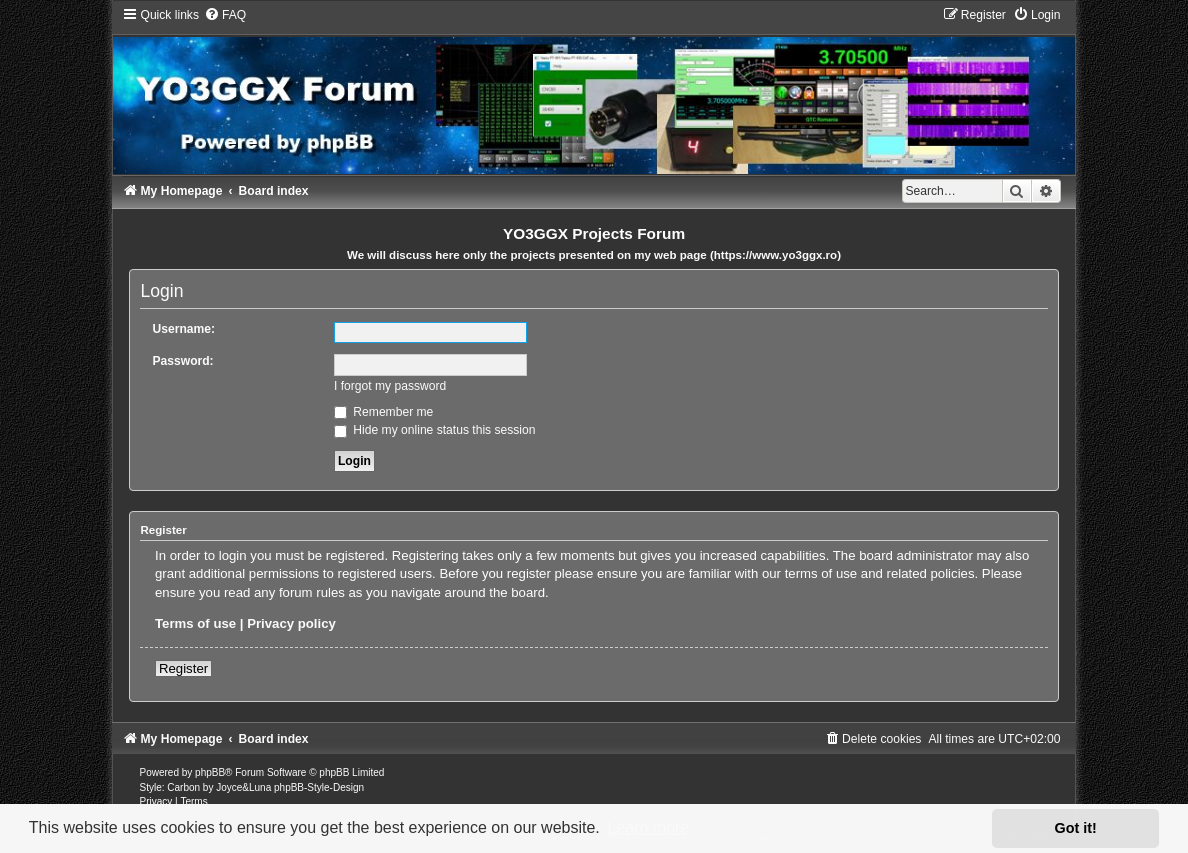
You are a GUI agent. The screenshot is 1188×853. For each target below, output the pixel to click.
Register (183, 668)
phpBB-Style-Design (319, 787)
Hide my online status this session (435, 430)
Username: (183, 329)
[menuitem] (225, 15)
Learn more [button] (648, 827)
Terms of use (195, 623)
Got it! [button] (1076, 828)
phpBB (210, 772)
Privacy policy (291, 623)
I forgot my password (390, 386)
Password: (182, 361)
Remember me (383, 412)
